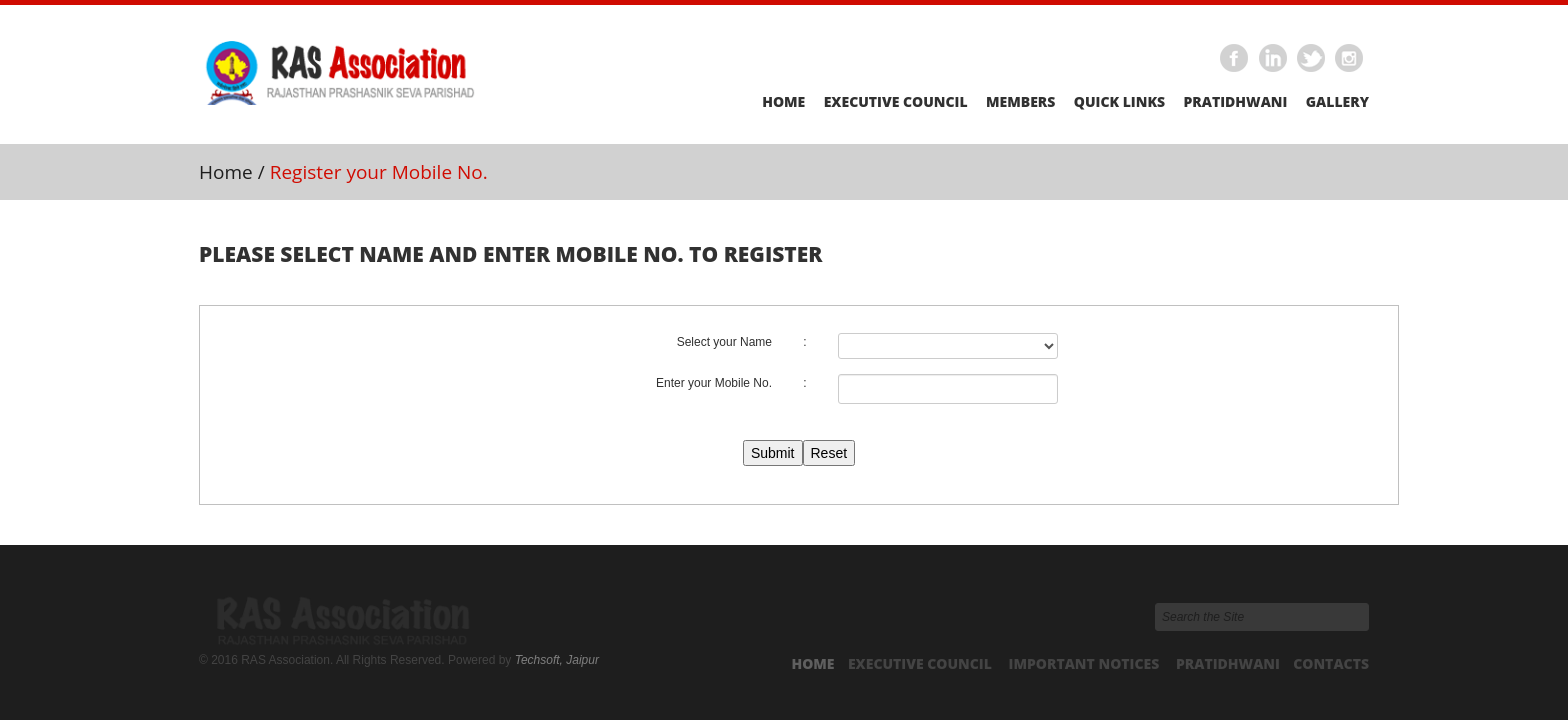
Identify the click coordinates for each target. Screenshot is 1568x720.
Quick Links (1119, 101)
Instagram (1350, 59)
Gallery (1337, 101)
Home (783, 101)
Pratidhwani (1235, 101)
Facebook (1235, 59)
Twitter (1312, 59)
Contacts (1331, 663)
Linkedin (1273, 59)
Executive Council (896, 101)
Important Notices (1084, 663)
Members (1020, 101)
